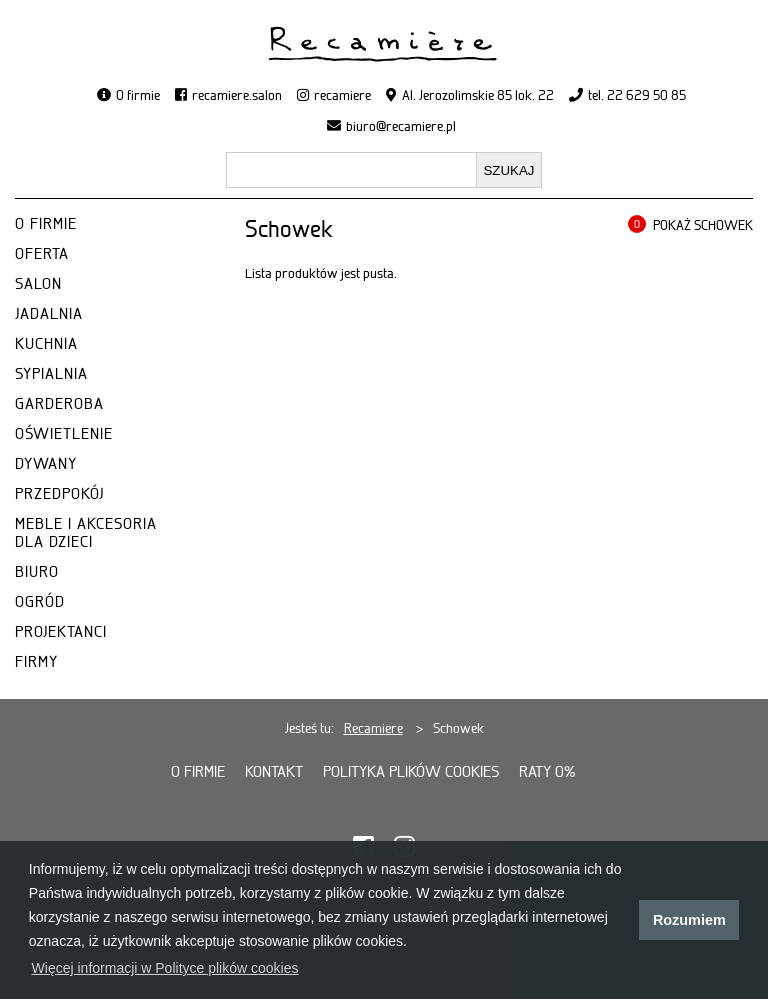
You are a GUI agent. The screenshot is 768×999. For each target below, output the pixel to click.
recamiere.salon (237, 95)
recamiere (342, 95)
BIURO (37, 572)
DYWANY (46, 464)
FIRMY (36, 662)
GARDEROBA (59, 404)
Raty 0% (547, 772)
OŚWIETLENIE (64, 434)
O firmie (138, 95)
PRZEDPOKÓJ (59, 494)
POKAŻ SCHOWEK (703, 225)
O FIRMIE (46, 224)
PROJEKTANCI (61, 632)
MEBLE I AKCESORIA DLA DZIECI (86, 533)
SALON (38, 284)
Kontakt (274, 772)
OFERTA (42, 254)
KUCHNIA (46, 344)
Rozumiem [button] (689, 920)
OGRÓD (40, 602)
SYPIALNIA (51, 374)
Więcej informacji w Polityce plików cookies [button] (165, 968)
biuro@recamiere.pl (401, 126)
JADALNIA (49, 314)
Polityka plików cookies (411, 772)
